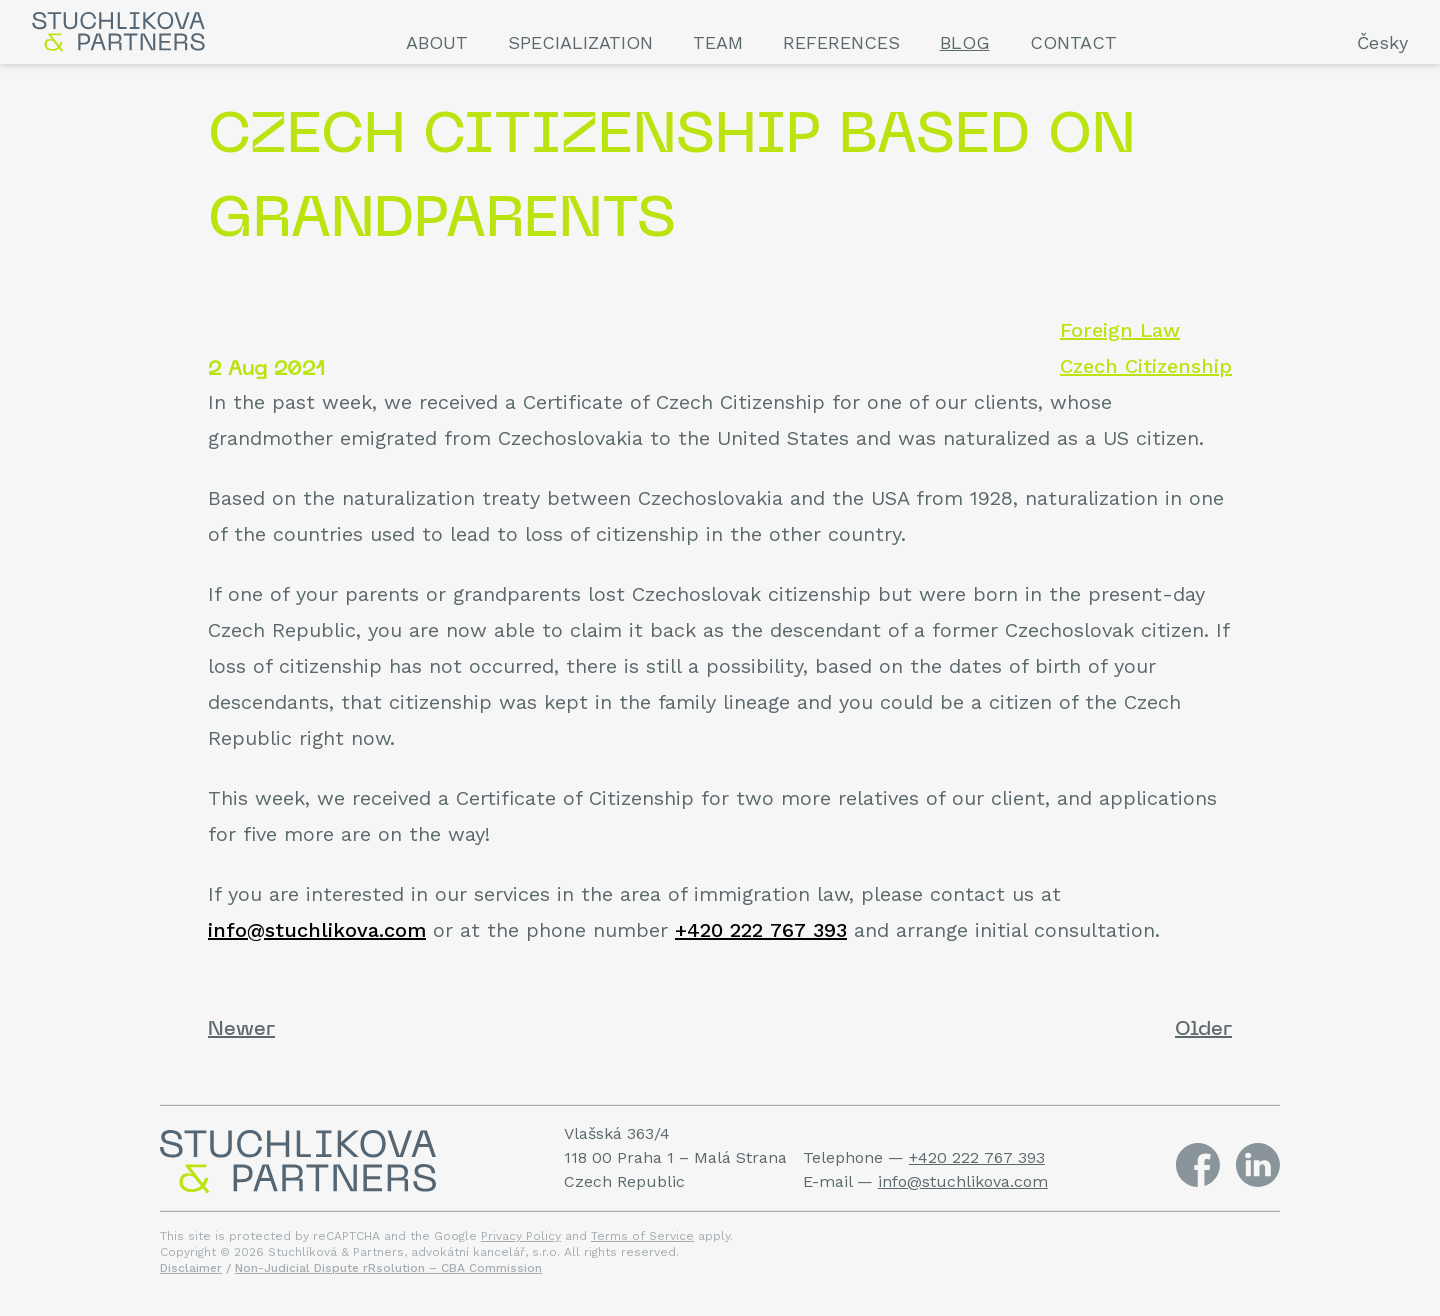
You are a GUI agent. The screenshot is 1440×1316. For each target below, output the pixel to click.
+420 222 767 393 (761, 930)
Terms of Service (642, 1236)
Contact (1073, 43)
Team (718, 43)
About (437, 43)
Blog (965, 43)
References (841, 43)
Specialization (580, 43)
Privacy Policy (521, 1236)
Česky (1382, 42)
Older (1203, 1030)
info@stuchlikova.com (317, 930)
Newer (241, 1030)
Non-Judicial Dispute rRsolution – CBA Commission (388, 1268)
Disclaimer (191, 1268)
